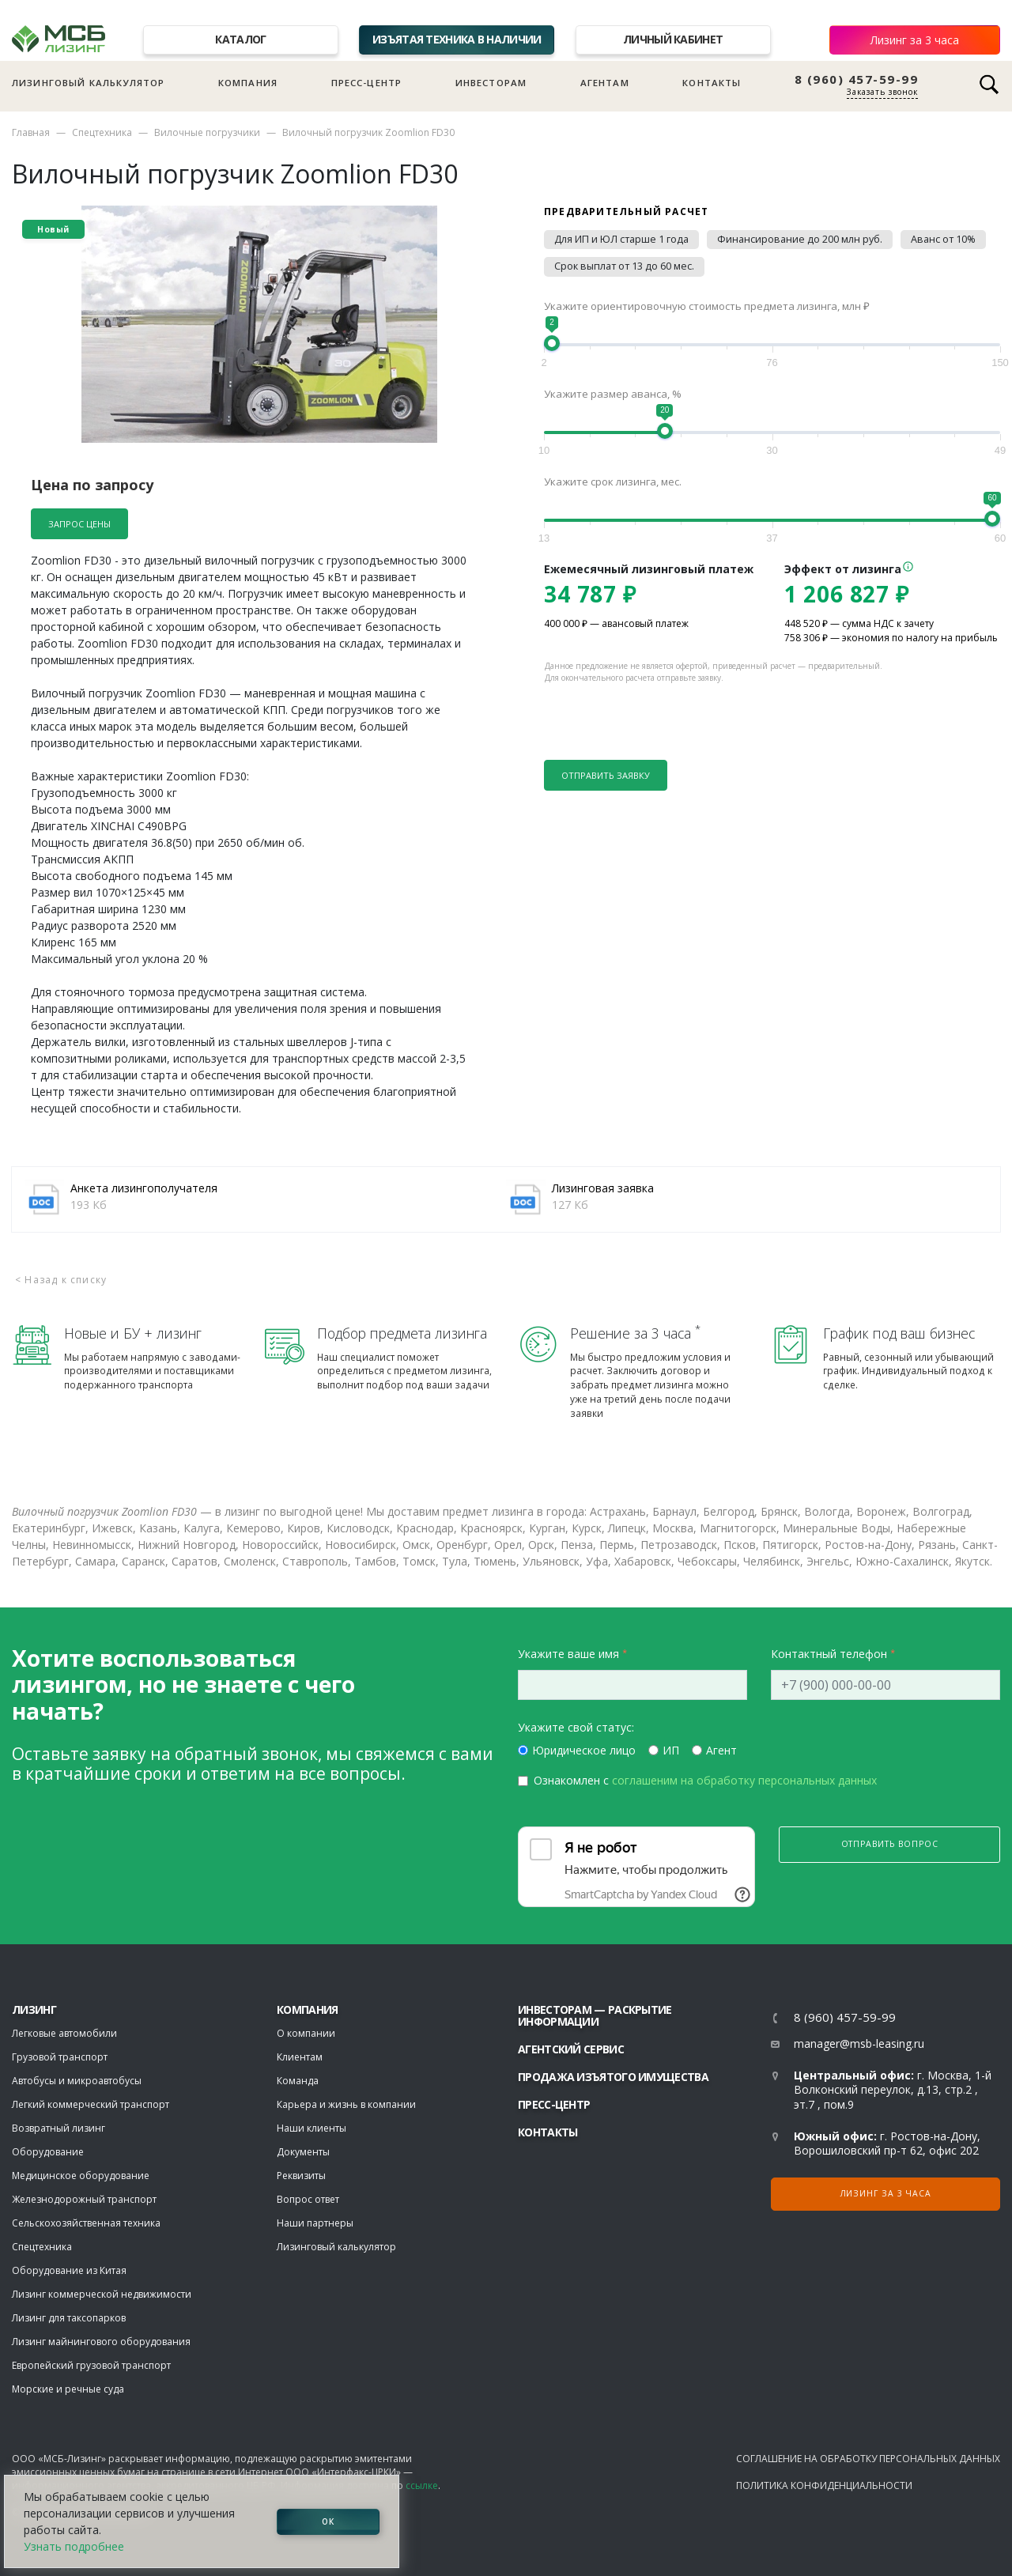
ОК (328, 2521)
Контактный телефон (829, 1653)
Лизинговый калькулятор (88, 83)
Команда (298, 2080)
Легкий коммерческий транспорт (90, 2104)
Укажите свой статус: (576, 1727)
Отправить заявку (605, 775)
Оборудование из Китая (69, 2270)
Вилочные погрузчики (207, 132)
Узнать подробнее (74, 2546)
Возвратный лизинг (58, 2128)
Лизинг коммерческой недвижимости (101, 2294)
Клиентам (300, 2057)
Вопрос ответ (308, 2199)
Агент (721, 1750)
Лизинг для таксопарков (69, 2318)
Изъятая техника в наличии (457, 39)
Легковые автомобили (64, 2033)
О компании (306, 2033)
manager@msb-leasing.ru (859, 2043)
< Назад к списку (61, 1279)
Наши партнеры (315, 2223)
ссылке (422, 2485)
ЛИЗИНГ (34, 2009)
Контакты (711, 83)
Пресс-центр (366, 83)
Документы (303, 2152)
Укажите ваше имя (568, 1653)
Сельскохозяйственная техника (86, 2223)
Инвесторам (491, 83)
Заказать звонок (882, 91)
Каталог (240, 39)
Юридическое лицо (584, 1750)
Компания (248, 83)
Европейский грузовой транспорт (91, 2365)
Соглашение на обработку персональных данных (868, 2458)
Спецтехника (102, 132)
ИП (671, 1750)
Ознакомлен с (705, 1780)
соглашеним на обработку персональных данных (744, 1780)
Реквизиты (301, 2175)
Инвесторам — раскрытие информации (595, 2015)
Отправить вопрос (889, 1843)
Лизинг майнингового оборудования (101, 2341)
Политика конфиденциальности (824, 2485)
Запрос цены (79, 524)
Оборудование (48, 2152)
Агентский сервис (571, 2049)
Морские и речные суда (68, 2389)
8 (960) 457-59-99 (857, 79)
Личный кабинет (673, 39)
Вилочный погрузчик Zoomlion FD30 (368, 132)
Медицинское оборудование (80, 2175)
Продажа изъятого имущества (613, 2076)
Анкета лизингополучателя (143, 1187)
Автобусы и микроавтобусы (77, 2080)
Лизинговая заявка (603, 1187)
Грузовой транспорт (60, 2057)
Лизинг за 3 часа (914, 39)
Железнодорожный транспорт (84, 2199)
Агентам (604, 83)
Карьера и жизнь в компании (346, 2104)
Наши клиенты (311, 2128)
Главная (31, 132)
